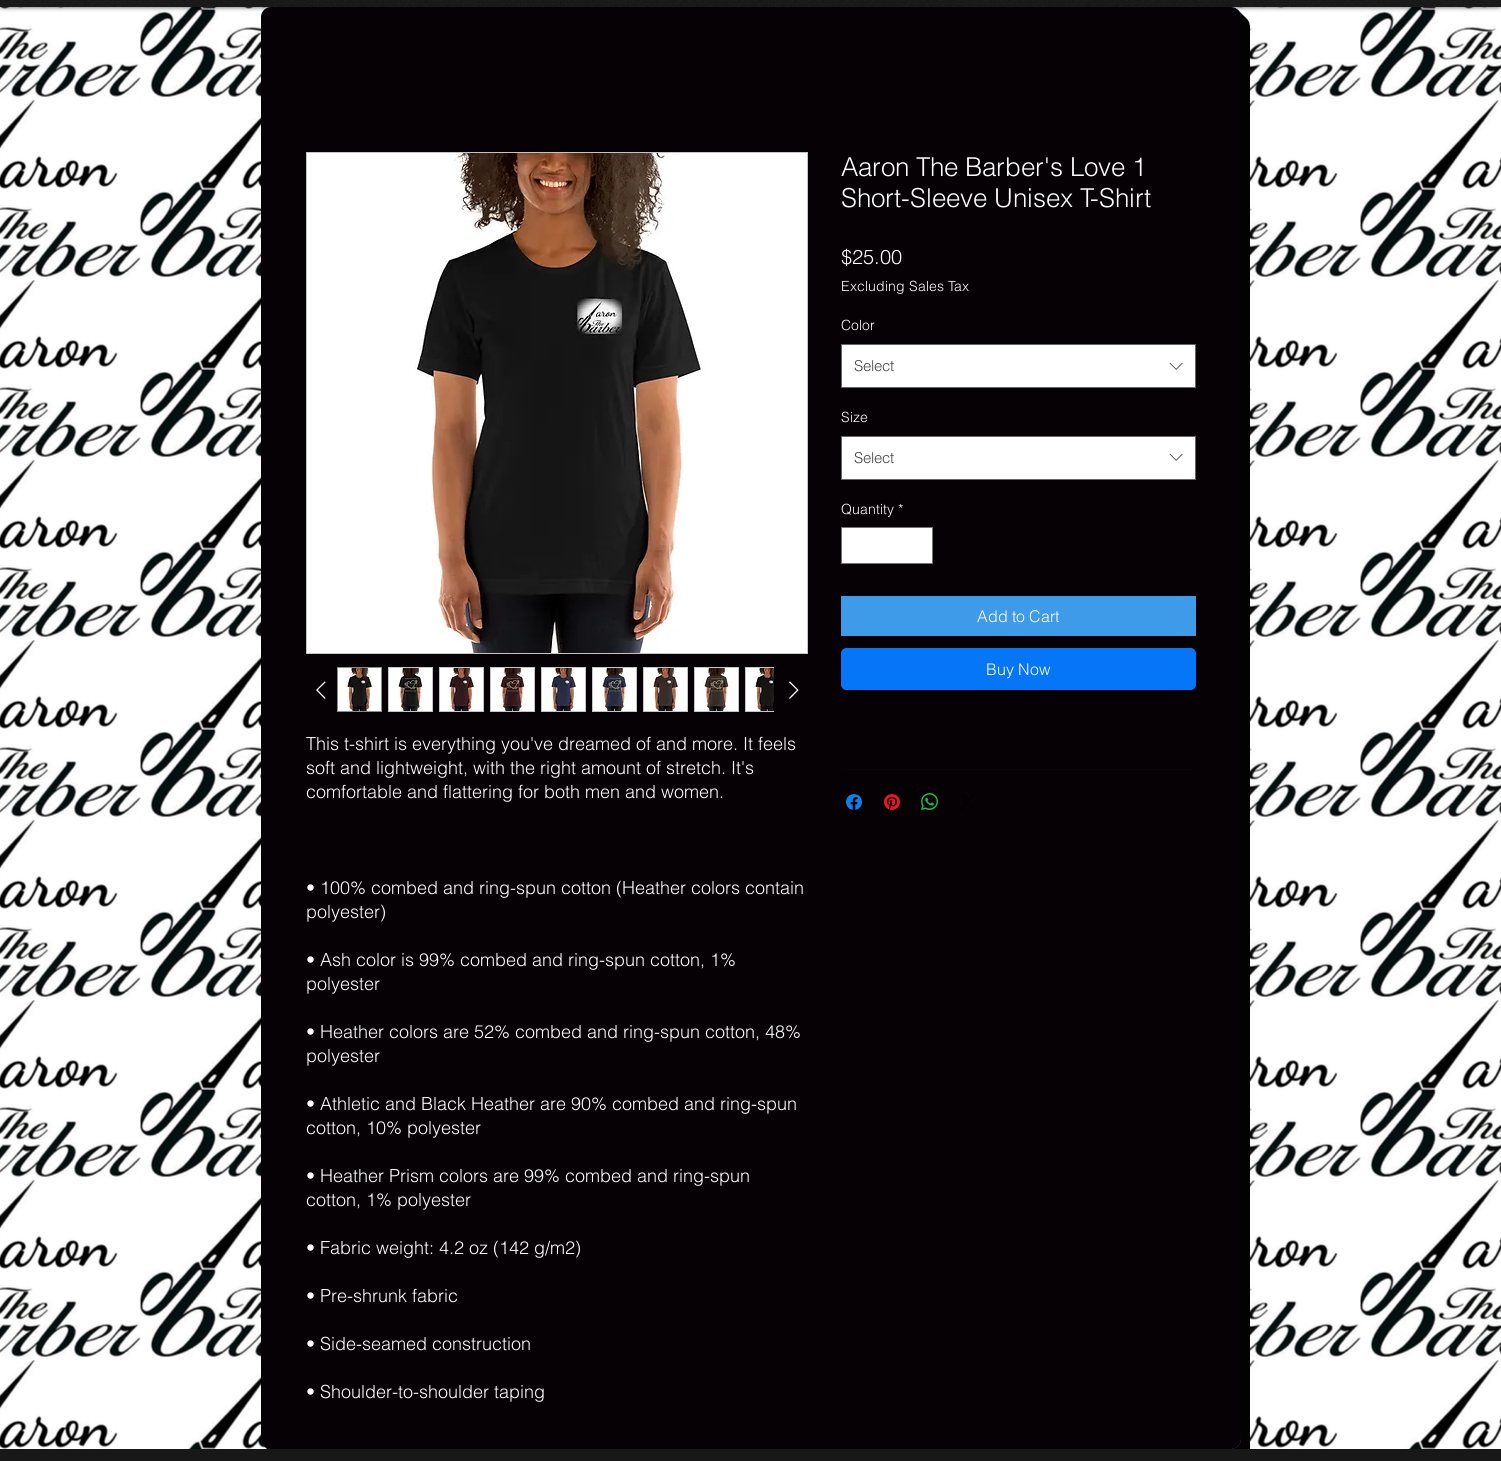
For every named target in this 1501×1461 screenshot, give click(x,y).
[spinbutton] (887, 545)
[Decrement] (856, 545)
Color (858, 325)
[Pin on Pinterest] (892, 802)
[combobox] (1018, 366)
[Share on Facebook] (854, 802)
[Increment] (917, 545)
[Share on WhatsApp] (930, 802)
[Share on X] (968, 802)
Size (854, 417)
